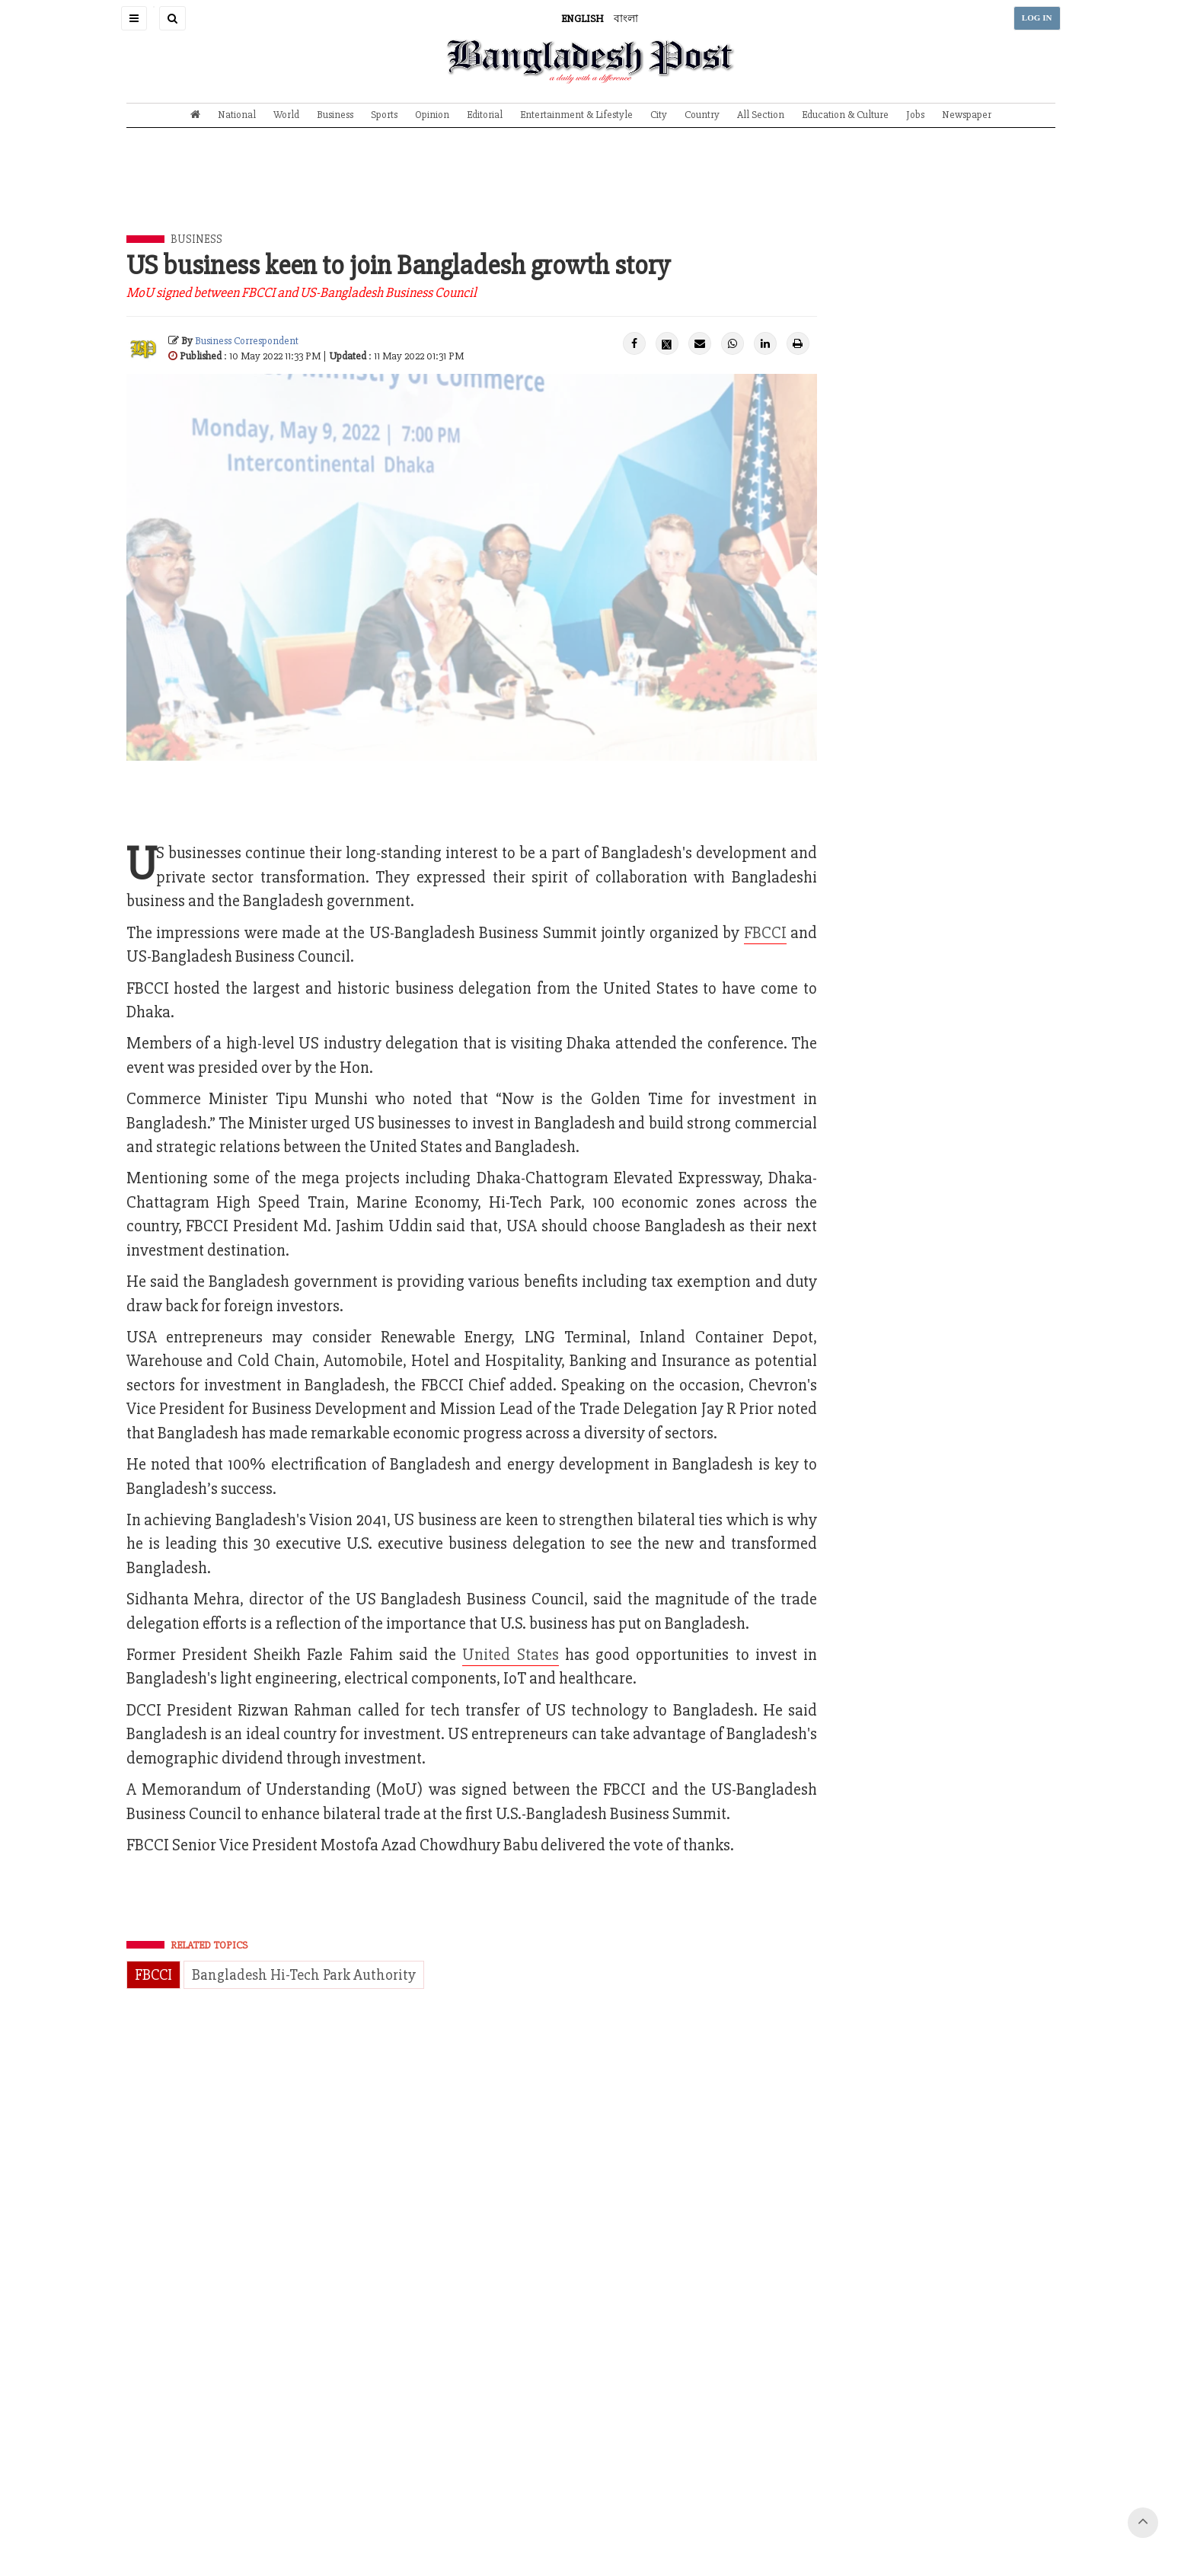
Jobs (915, 114)
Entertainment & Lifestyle (576, 114)
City (658, 114)
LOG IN (1037, 18)
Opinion (432, 114)
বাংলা (626, 18)
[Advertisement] (591, 192)
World (286, 114)
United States (510, 1655)
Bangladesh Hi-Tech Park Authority (304, 1974)
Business (335, 114)
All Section (760, 114)
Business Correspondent (246, 340)
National (237, 114)
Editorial (485, 114)
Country (702, 114)
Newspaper (966, 114)
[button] (134, 18)
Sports (384, 114)
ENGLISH (582, 18)
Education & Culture (845, 114)
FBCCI (765, 933)
